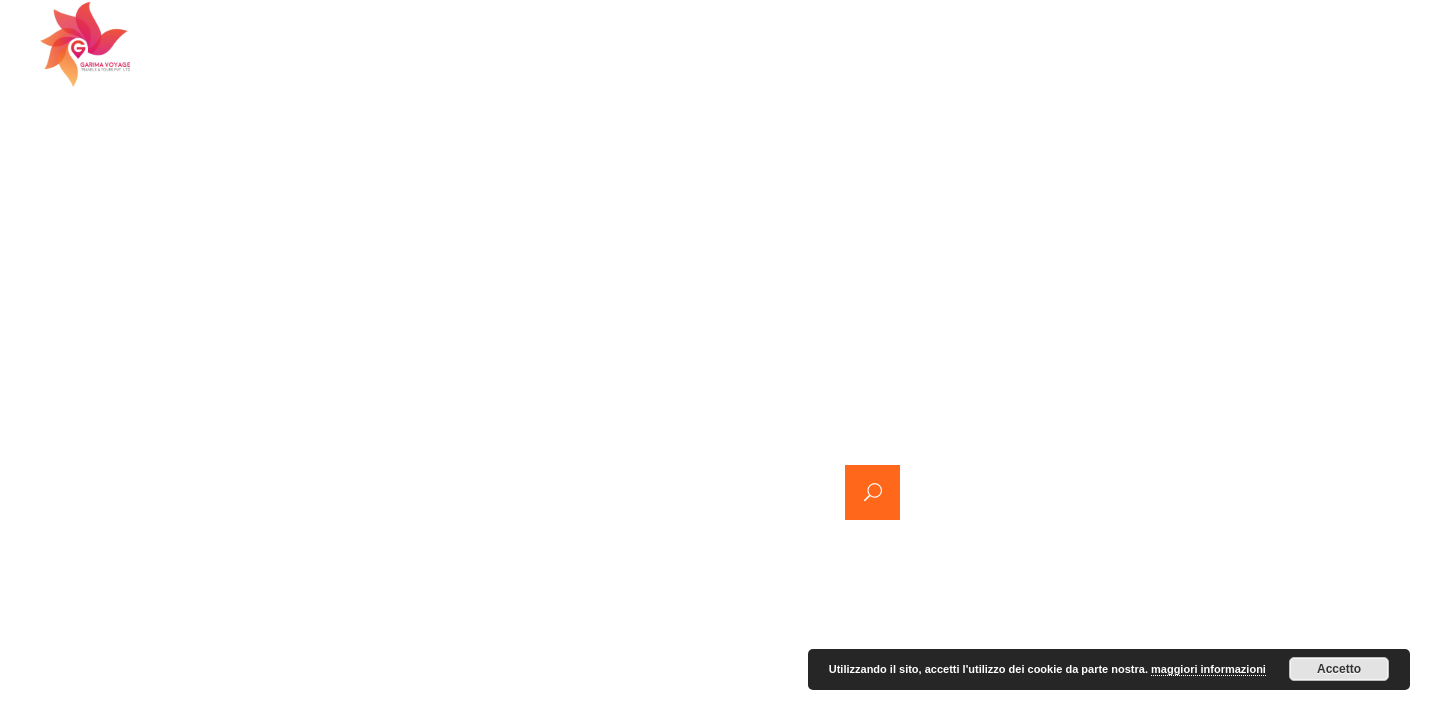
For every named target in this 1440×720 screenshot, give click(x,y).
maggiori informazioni (1208, 669)
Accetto (1339, 669)
